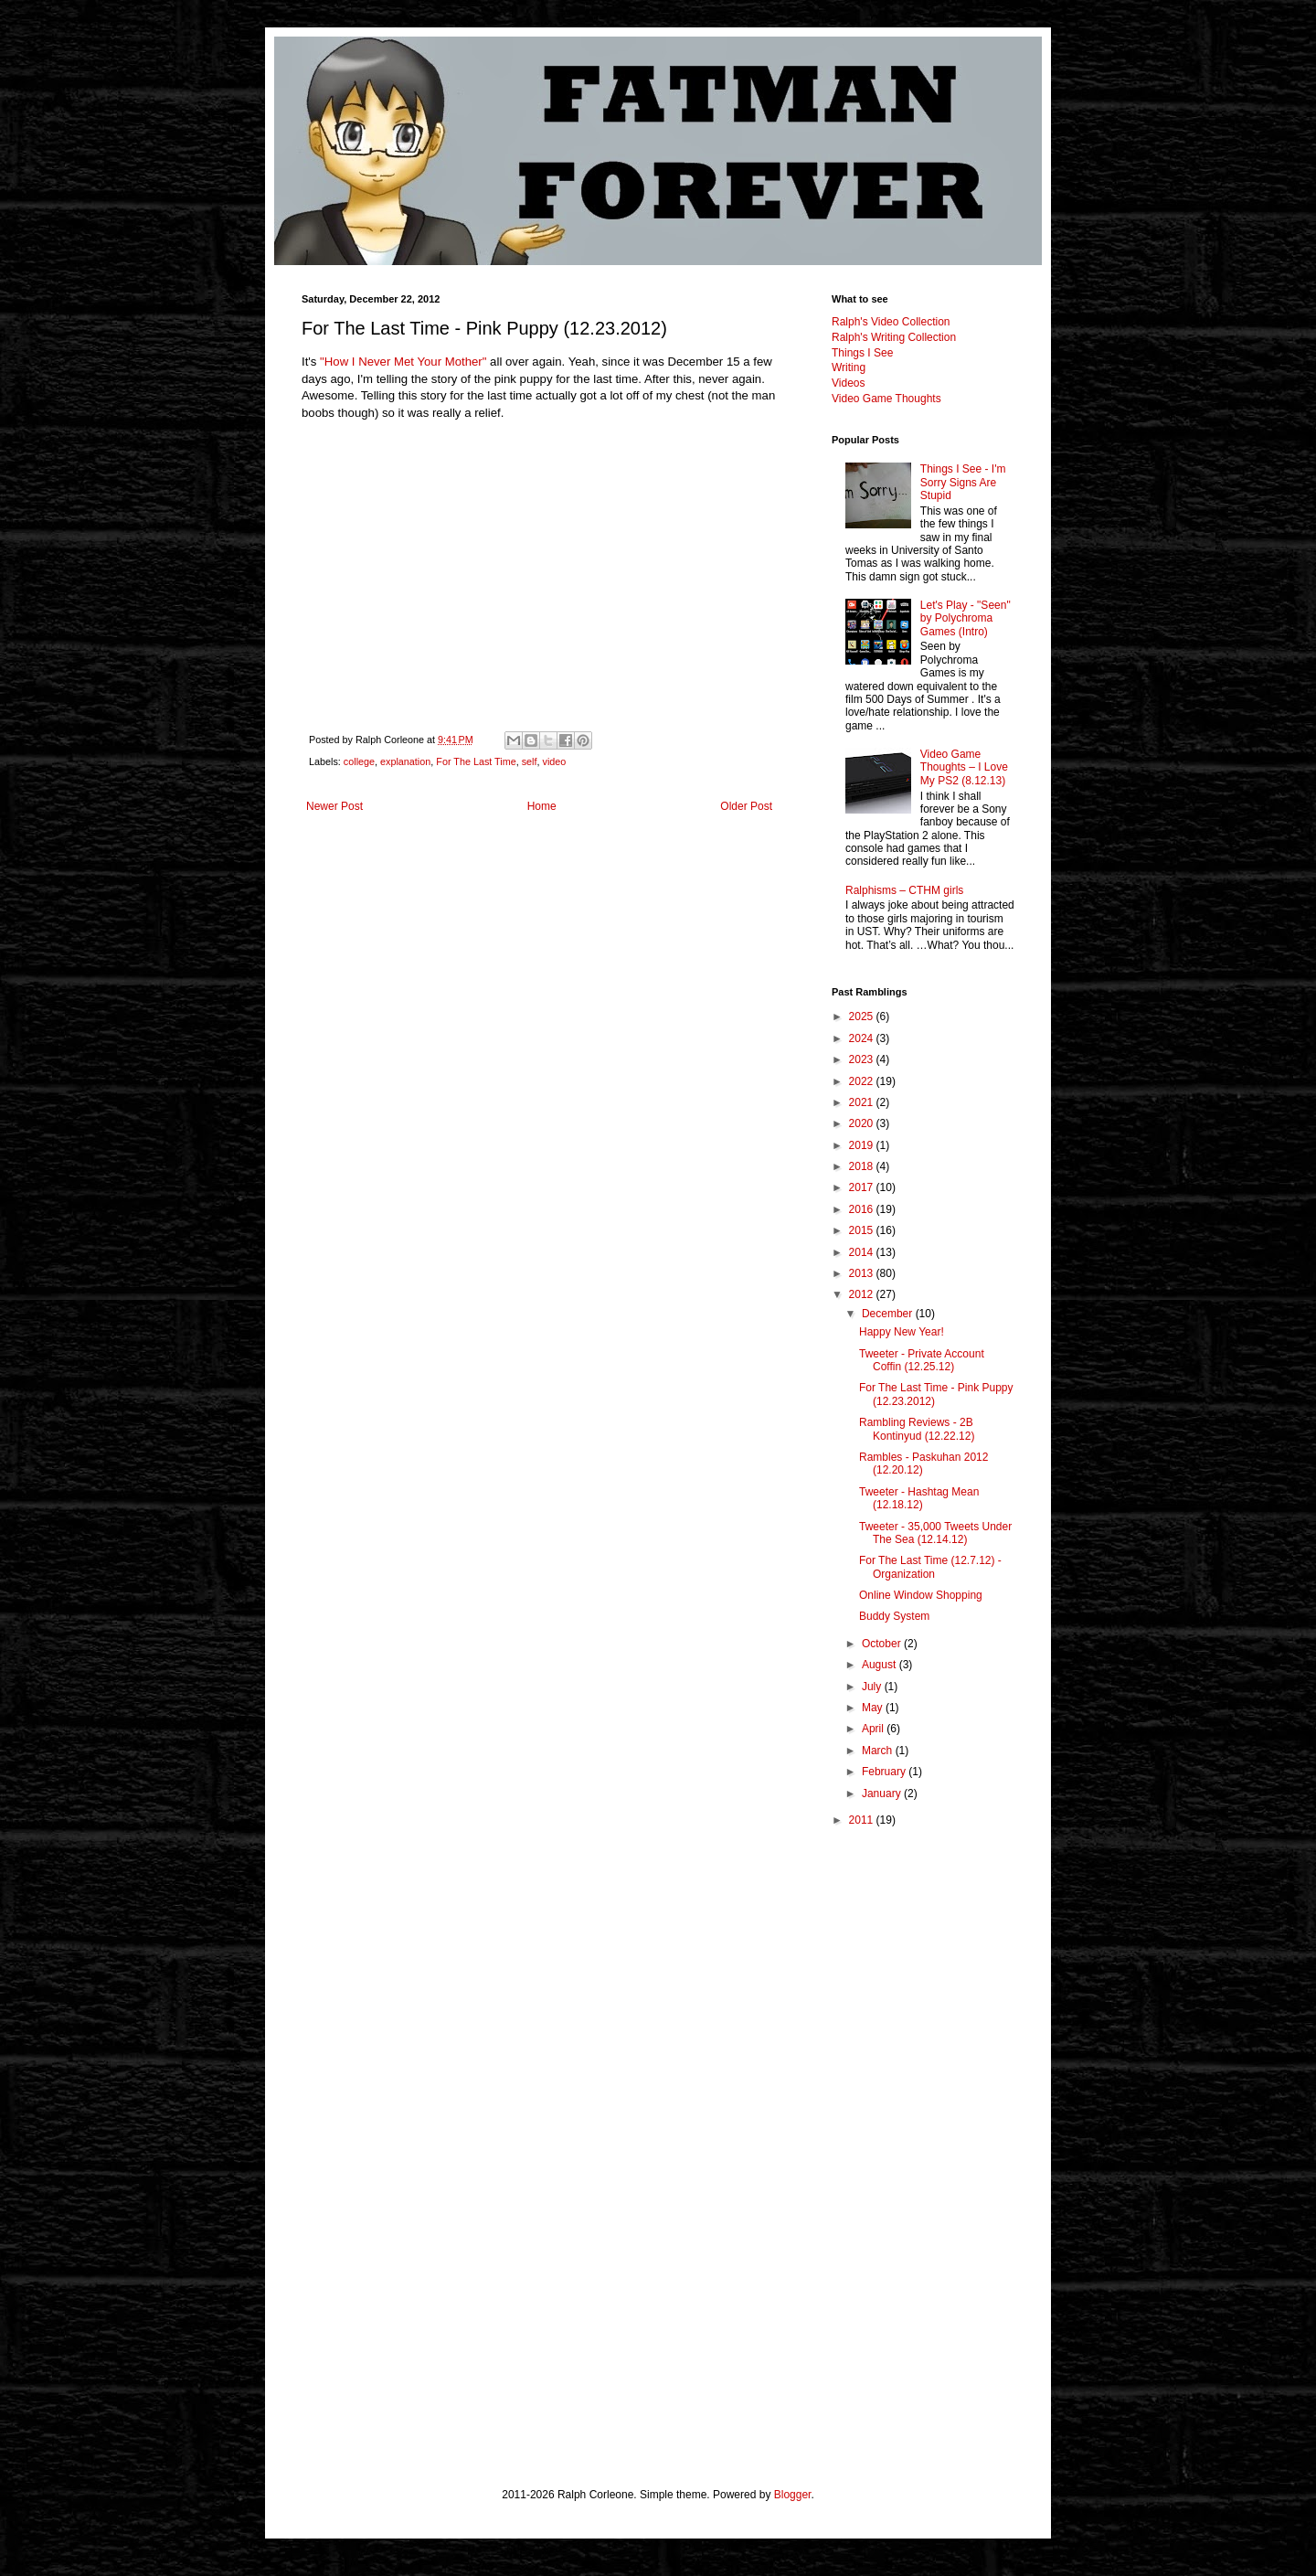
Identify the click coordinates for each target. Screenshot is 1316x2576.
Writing (848, 367)
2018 (862, 1166)
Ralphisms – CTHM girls (904, 890)
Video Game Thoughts (886, 398)
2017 (862, 1187)
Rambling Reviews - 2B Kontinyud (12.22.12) (916, 1429)
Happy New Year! (901, 1331)
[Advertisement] (923, 2131)
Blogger (793, 2494)
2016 (862, 1209)
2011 (862, 1820)
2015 (862, 1230)
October (883, 1643)
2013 (862, 1273)
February (885, 1771)
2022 (862, 1081)
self (529, 761)
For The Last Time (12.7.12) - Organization (930, 1567)
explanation (405, 761)
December (889, 1313)
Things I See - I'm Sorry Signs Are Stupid (963, 482)
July (873, 1686)
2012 (862, 1294)
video (555, 761)
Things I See (862, 352)
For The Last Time (475, 761)
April (874, 1728)
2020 (862, 1123)
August (880, 1664)
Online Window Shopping (920, 1595)
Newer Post (334, 806)
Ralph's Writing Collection (894, 337)
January (883, 1793)
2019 (862, 1145)
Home (542, 806)
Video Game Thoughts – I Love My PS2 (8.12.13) (964, 767)
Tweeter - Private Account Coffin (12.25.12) (921, 1360)
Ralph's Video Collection (891, 321)
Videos (848, 383)
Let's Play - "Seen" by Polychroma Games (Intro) (965, 618)
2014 (862, 1252)
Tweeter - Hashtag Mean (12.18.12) (919, 1498)
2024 (862, 1038)
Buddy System (894, 1616)
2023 (862, 1059)
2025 (862, 1016)
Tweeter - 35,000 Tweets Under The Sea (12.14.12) (935, 1533)
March (879, 1750)
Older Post (746, 806)
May (874, 1707)
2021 (862, 1102)
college (359, 761)
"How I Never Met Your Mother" (403, 361)
